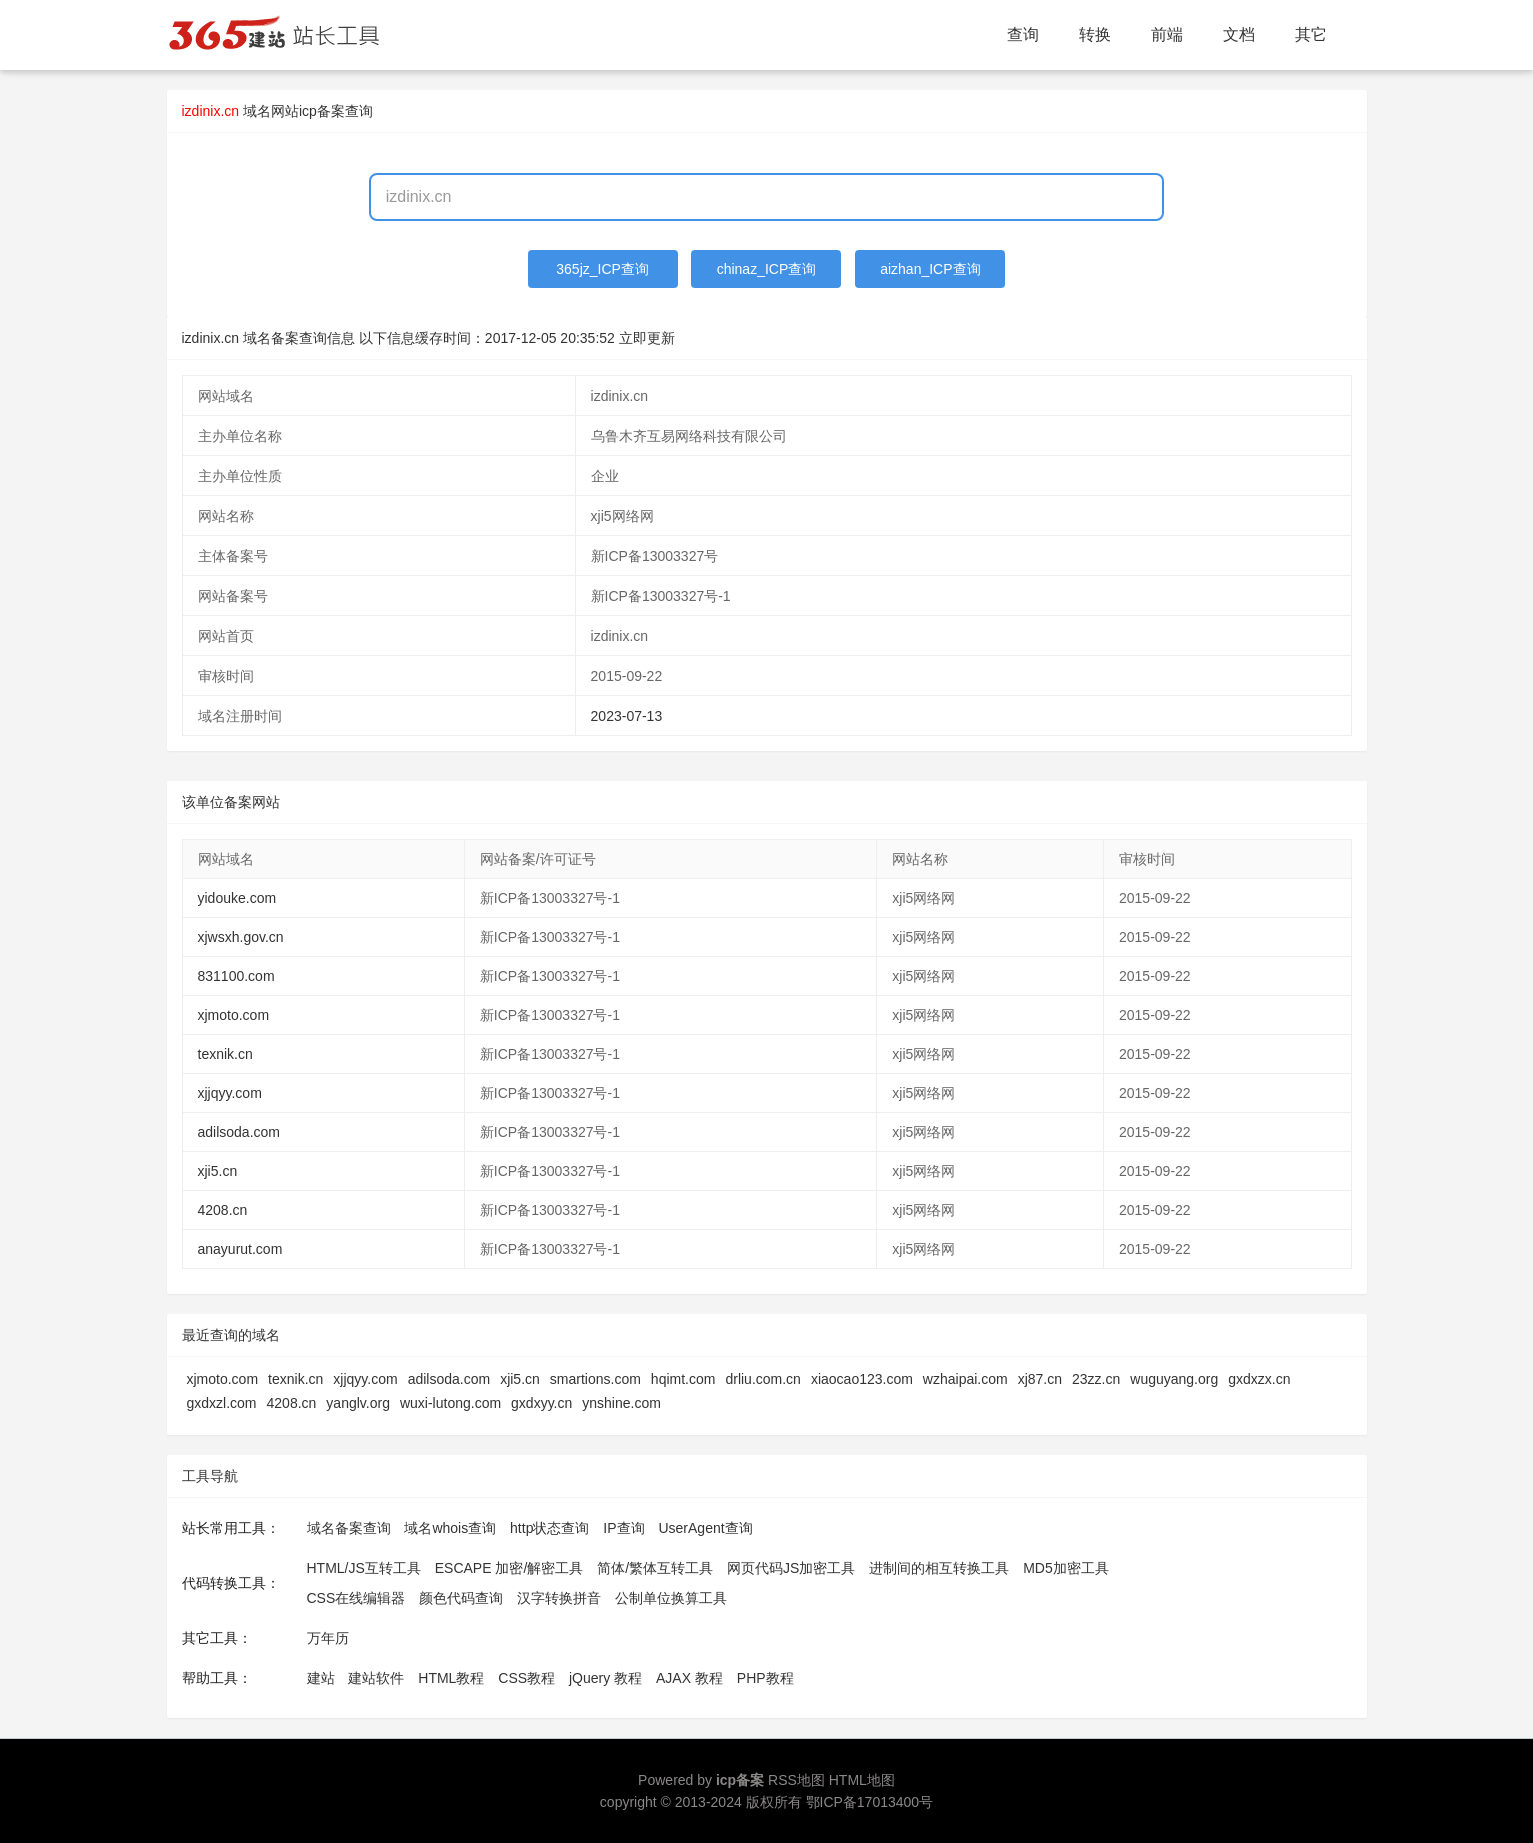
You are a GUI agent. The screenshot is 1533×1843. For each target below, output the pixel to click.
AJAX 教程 (689, 1678)
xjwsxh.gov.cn (241, 937)
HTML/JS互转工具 (364, 1568)
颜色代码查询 (461, 1598)
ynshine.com (621, 1403)
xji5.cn (218, 1171)
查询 (1023, 34)
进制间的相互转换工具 (939, 1568)
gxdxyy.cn (541, 1403)
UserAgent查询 (705, 1528)
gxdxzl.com (222, 1403)
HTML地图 (862, 1780)
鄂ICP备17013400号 (870, 1802)
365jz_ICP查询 (602, 269)
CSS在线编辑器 (356, 1598)
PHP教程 (765, 1678)
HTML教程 (451, 1678)
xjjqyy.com (230, 1093)
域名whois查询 (450, 1528)
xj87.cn (1040, 1379)
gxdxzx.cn (1259, 1379)
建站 (321, 1678)
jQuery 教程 (605, 1678)
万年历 (328, 1638)
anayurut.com (240, 1249)
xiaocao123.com (862, 1379)
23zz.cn (1096, 1379)
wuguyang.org (1174, 1379)
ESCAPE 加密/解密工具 (509, 1568)
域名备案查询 (349, 1528)
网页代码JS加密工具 (791, 1568)
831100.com (236, 976)
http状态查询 (549, 1528)
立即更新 (647, 338)
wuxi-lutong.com (450, 1403)
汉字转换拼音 (559, 1598)
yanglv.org (358, 1403)
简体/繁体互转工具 (655, 1568)
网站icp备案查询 (322, 111)
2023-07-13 (627, 716)
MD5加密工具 (1066, 1568)
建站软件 (376, 1678)
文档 (1239, 34)
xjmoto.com (234, 1015)
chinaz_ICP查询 (767, 269)
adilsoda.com (239, 1132)
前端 (1167, 34)
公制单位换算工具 (671, 1598)
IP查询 (623, 1528)
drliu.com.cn (762, 1379)
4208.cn (223, 1210)
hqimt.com (683, 1379)
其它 (1311, 34)
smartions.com (595, 1379)
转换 (1095, 34)
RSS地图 (796, 1780)
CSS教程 (526, 1678)
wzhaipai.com (965, 1379)
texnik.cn (225, 1054)
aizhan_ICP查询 (930, 269)
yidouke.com (237, 898)
